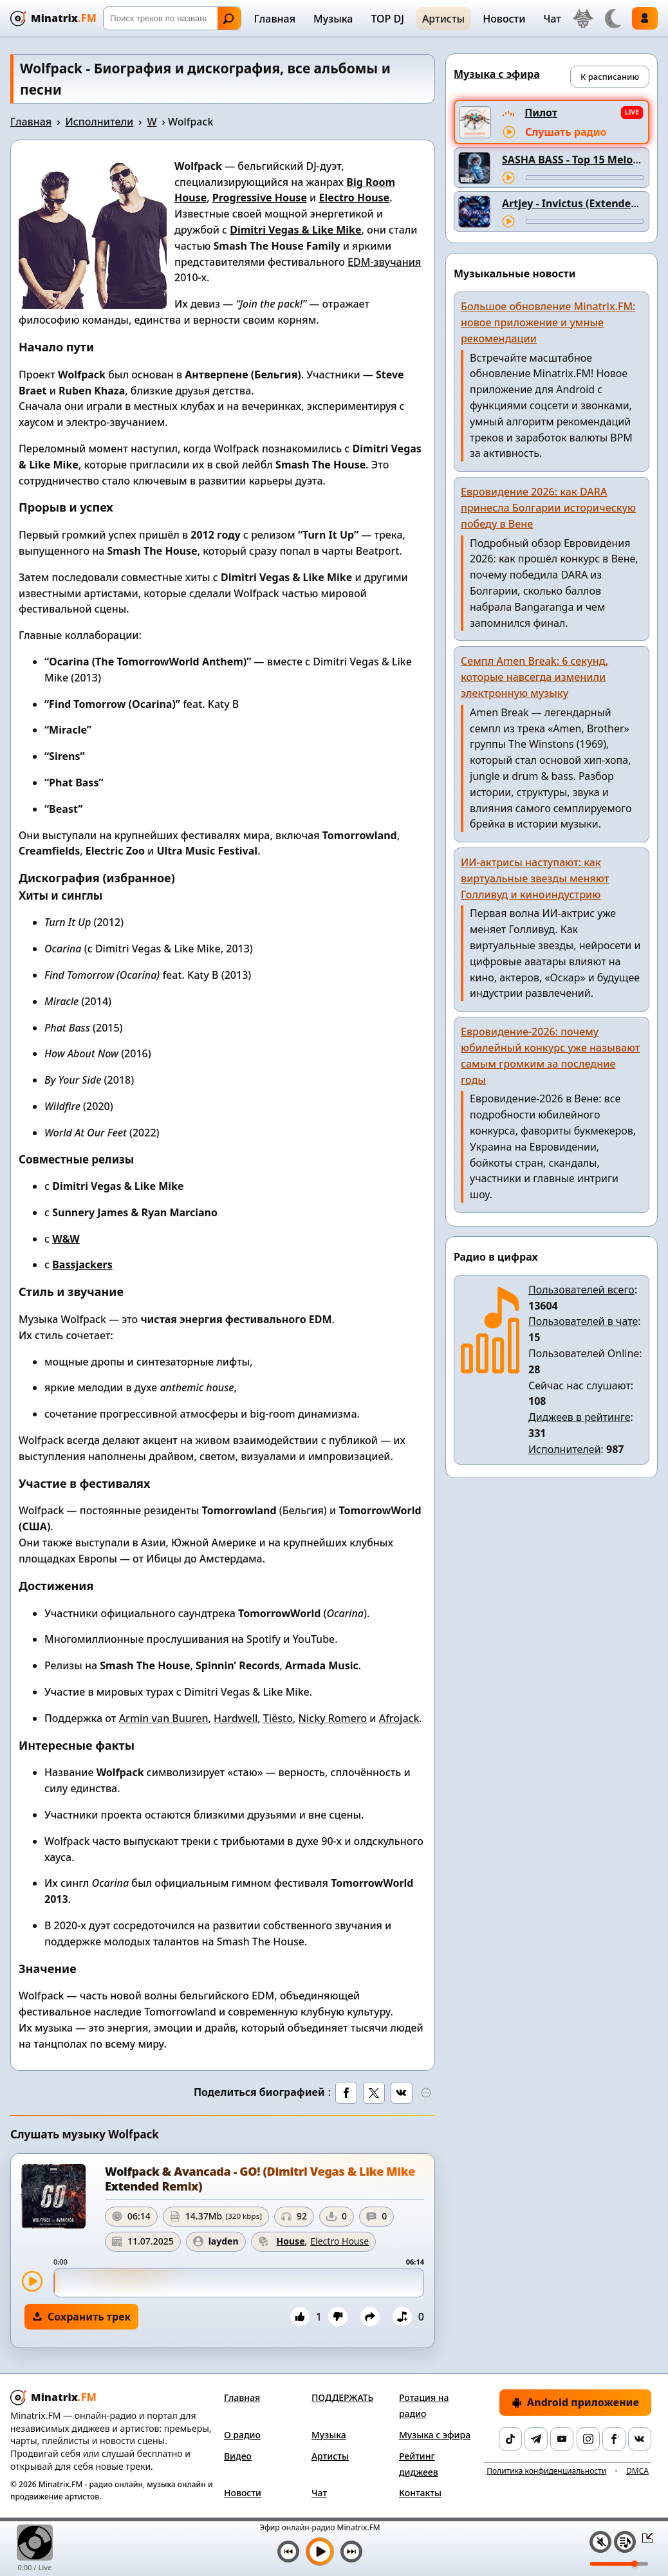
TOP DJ (387, 19)
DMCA (637, 2470)
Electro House (354, 197)
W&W (66, 1239)
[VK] (639, 2439)
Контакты (420, 2493)
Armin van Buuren (164, 1718)
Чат (552, 19)
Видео (238, 2456)
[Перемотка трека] (585, 177)
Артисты (443, 19)
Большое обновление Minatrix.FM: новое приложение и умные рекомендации (548, 322)
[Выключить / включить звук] (600, 2542)
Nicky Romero (333, 1718)
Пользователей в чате (583, 1321)
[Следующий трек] (351, 2551)
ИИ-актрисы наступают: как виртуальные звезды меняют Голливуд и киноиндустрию (535, 878)
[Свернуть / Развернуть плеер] (643, 2537)
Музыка (333, 19)
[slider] (238, 2282)
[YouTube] (561, 2439)
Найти (228, 19)
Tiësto (278, 1718)
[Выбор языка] (583, 18)
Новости (504, 19)
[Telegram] (536, 2439)
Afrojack (399, 1718)
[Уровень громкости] (619, 2564)
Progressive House (259, 197)
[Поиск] (172, 18)
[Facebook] (614, 2439)
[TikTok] (510, 2439)
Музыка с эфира (434, 2435)
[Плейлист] (625, 2542)
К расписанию (609, 76)
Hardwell (235, 1718)
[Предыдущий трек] (288, 2551)
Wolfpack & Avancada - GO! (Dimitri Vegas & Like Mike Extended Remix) (260, 2179)
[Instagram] (588, 2439)
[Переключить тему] (612, 18)
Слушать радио (565, 132)
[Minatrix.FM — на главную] (53, 18)
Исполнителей (564, 1449)
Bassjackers (82, 1264)
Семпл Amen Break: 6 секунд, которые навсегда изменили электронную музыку (534, 677)
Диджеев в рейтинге (579, 1417)
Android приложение (575, 2402)
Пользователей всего (581, 1290)
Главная (274, 19)
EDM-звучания (384, 262)
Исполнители (99, 122)
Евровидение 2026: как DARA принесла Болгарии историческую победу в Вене (548, 508)
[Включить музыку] (320, 2551)
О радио (242, 2435)
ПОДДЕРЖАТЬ (342, 2397)
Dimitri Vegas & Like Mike (295, 230)
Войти (645, 18)
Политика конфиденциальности (546, 2470)
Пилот (540, 113)
